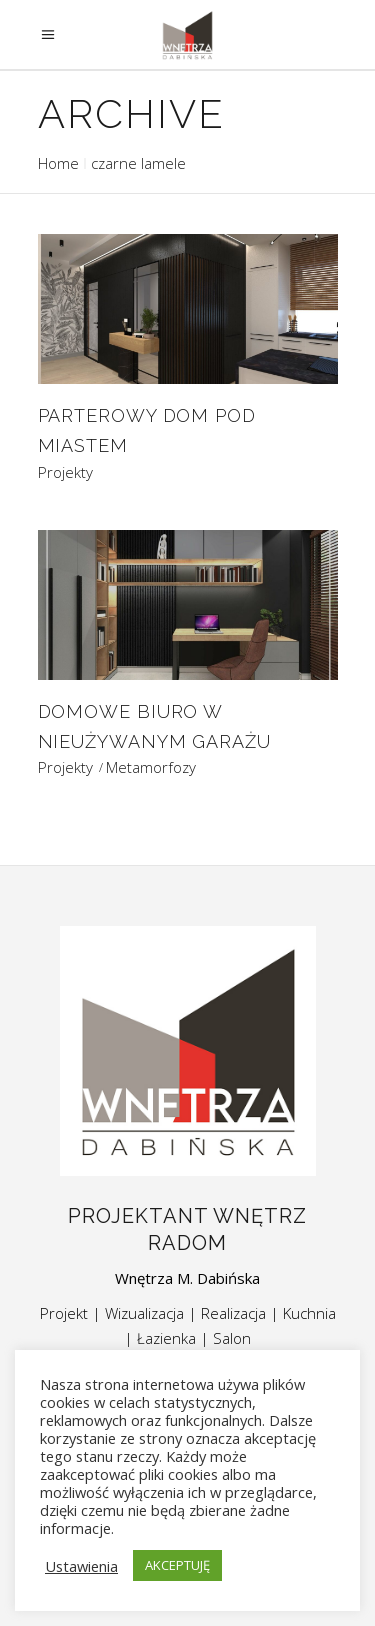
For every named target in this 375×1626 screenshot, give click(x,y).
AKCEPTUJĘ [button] (177, 1565)
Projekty (65, 472)
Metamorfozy (151, 767)
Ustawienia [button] (81, 1566)
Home (58, 163)
